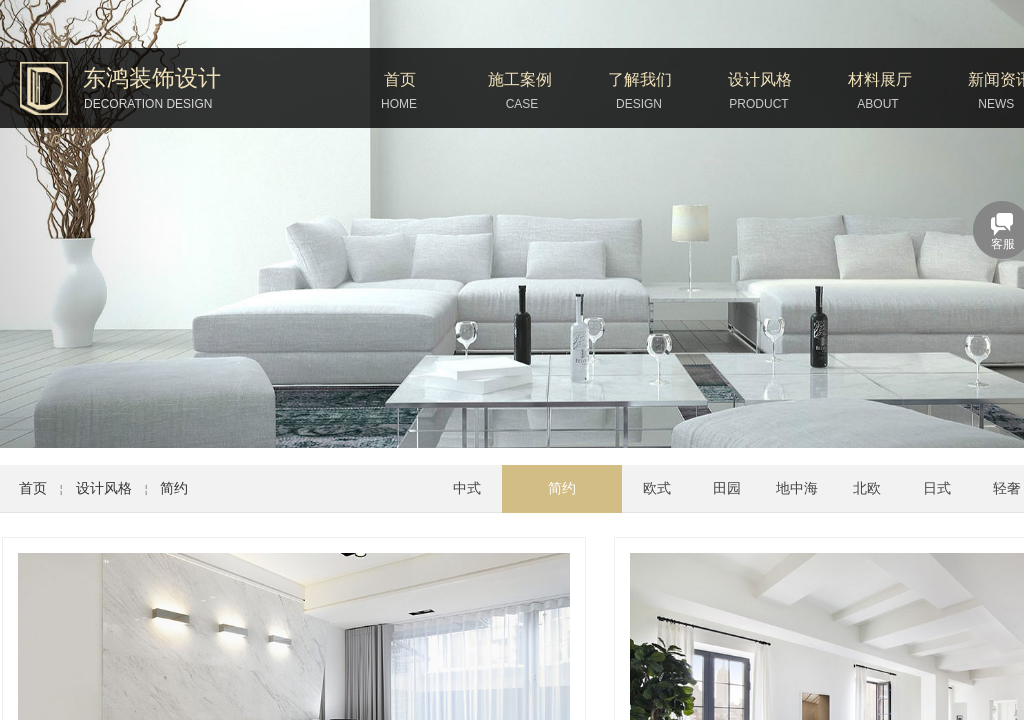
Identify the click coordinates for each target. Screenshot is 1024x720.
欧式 (657, 488)
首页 (400, 79)
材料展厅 (880, 79)
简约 (174, 488)
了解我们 (640, 79)
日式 (937, 488)
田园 (727, 488)
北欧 (867, 488)
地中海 (797, 488)
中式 (467, 488)
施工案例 (520, 79)
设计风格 (760, 79)
